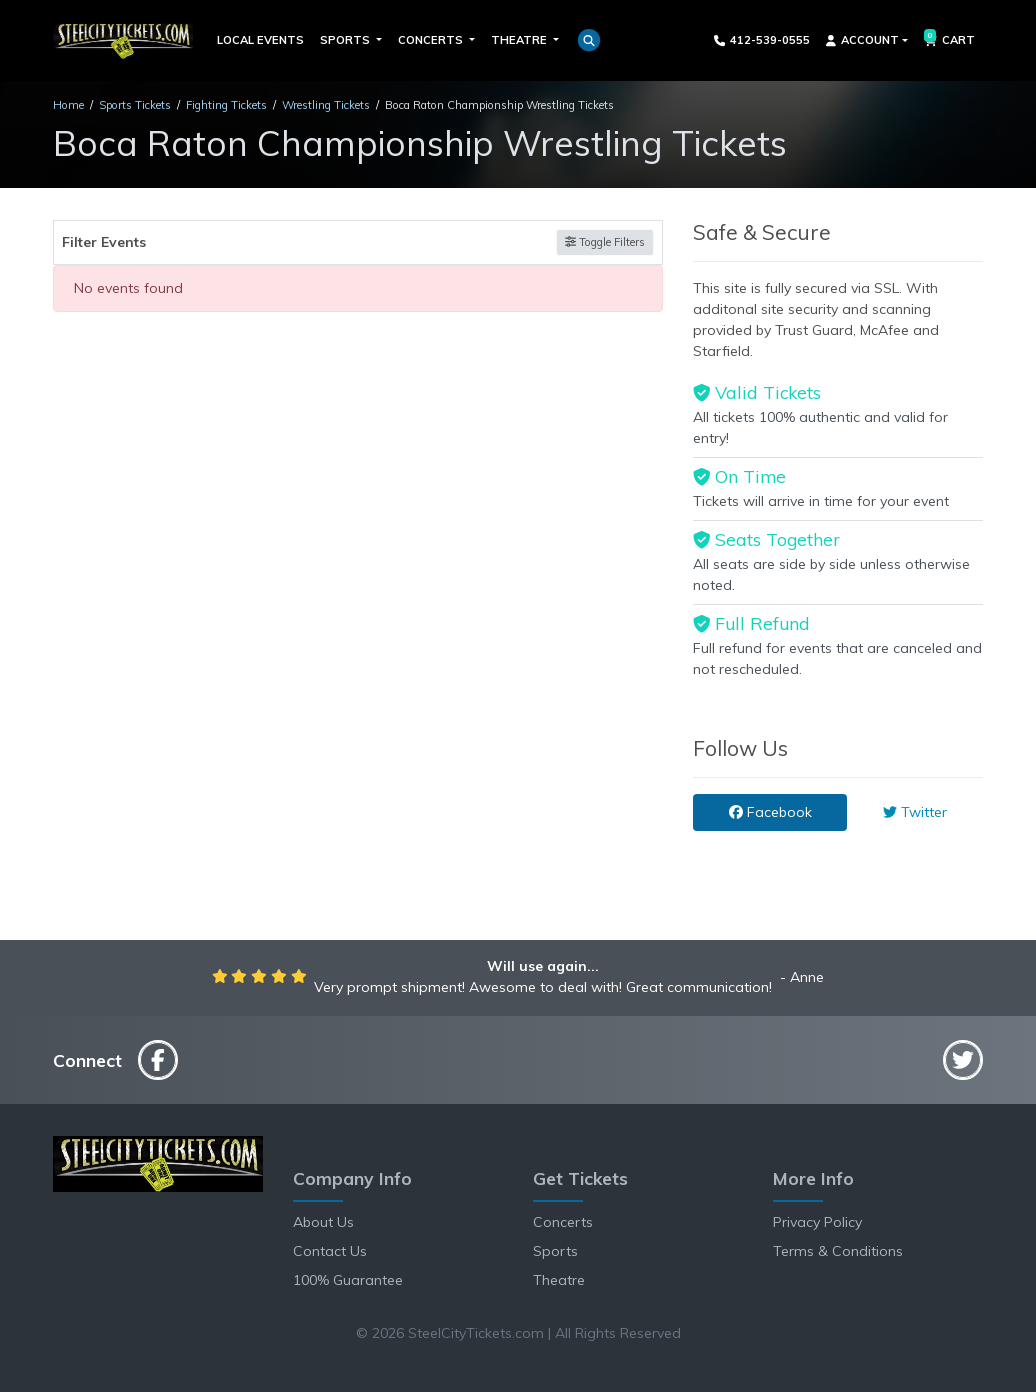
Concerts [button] (432, 40)
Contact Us (330, 1251)
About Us (323, 1222)
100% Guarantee (348, 1280)
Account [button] (862, 40)
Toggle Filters (605, 242)
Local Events (260, 40)
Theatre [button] (520, 40)
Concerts (563, 1222)
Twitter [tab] (915, 812)
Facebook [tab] (770, 812)
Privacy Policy (817, 1222)
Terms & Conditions (838, 1251)
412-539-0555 (762, 40)
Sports (555, 1251)
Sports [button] (346, 40)
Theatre (559, 1280)
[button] (589, 40)
